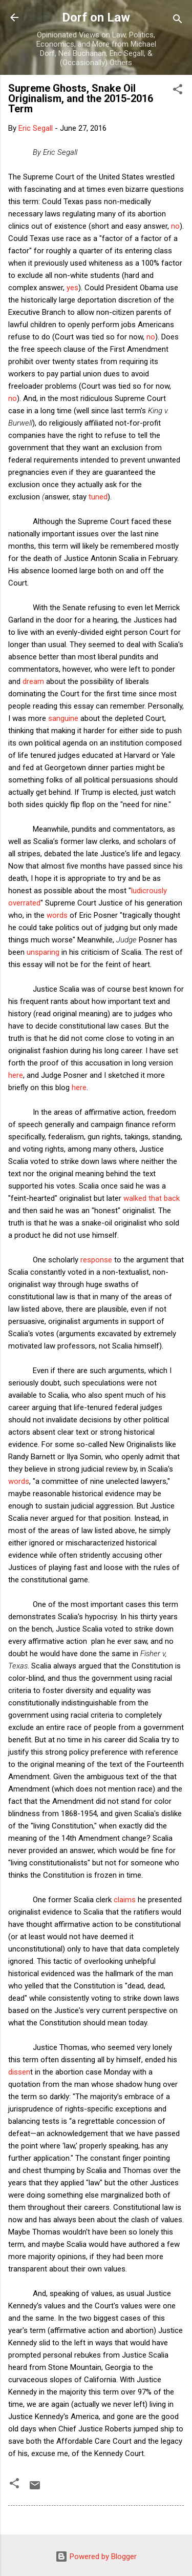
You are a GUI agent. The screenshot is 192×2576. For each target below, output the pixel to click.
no (175, 226)
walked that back (151, 1198)
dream (33, 681)
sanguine (62, 718)
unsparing (43, 952)
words (57, 915)
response (96, 1259)
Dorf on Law (96, 17)
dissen (19, 2072)
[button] (178, 91)
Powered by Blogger (96, 2556)
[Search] (178, 20)
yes (72, 287)
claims (125, 1899)
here (15, 1075)
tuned (98, 496)
